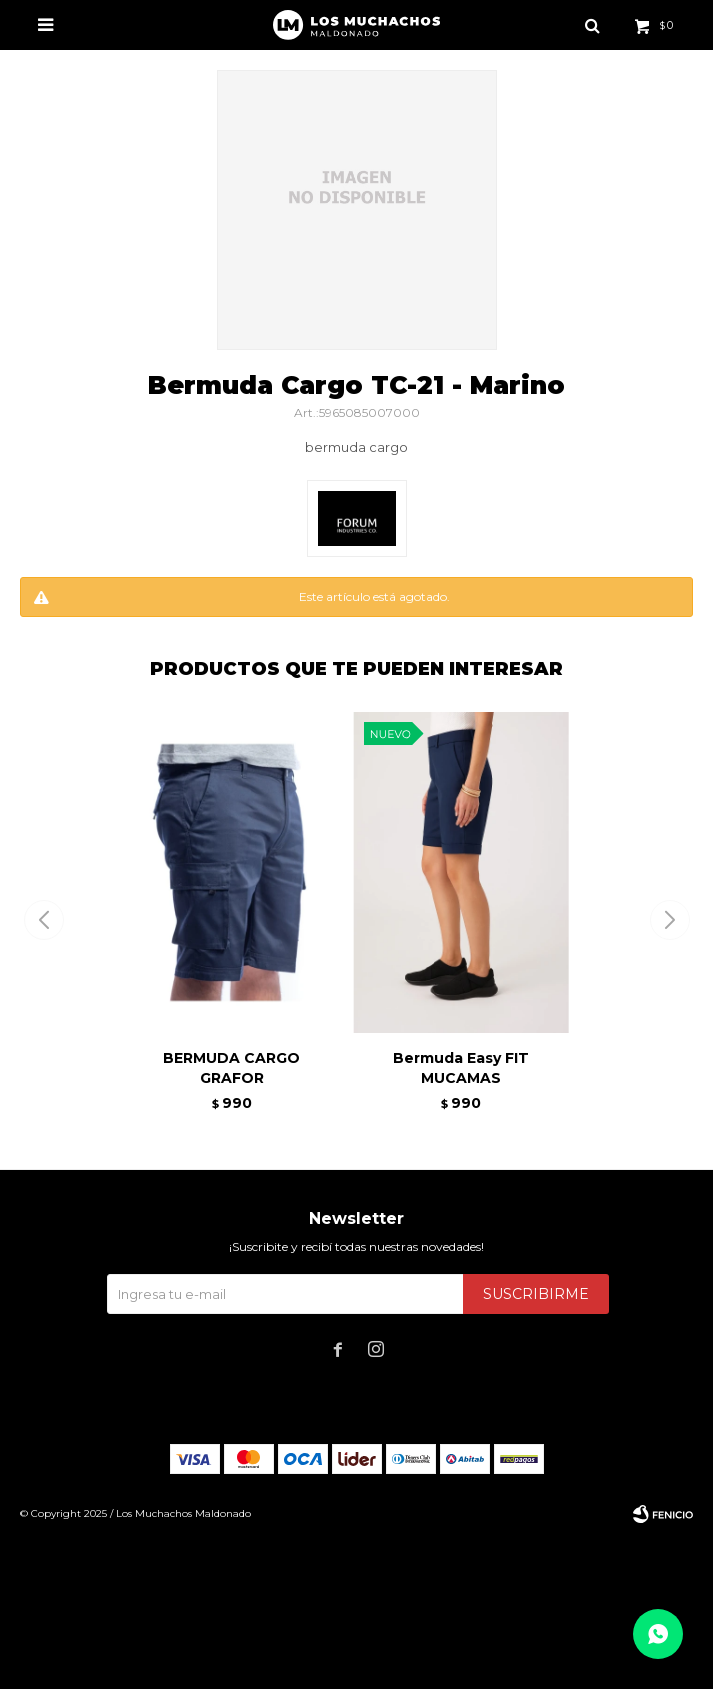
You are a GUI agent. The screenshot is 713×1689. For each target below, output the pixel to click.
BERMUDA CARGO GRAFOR (231, 1068)
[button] (669, 920)
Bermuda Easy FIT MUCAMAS (461, 1068)
